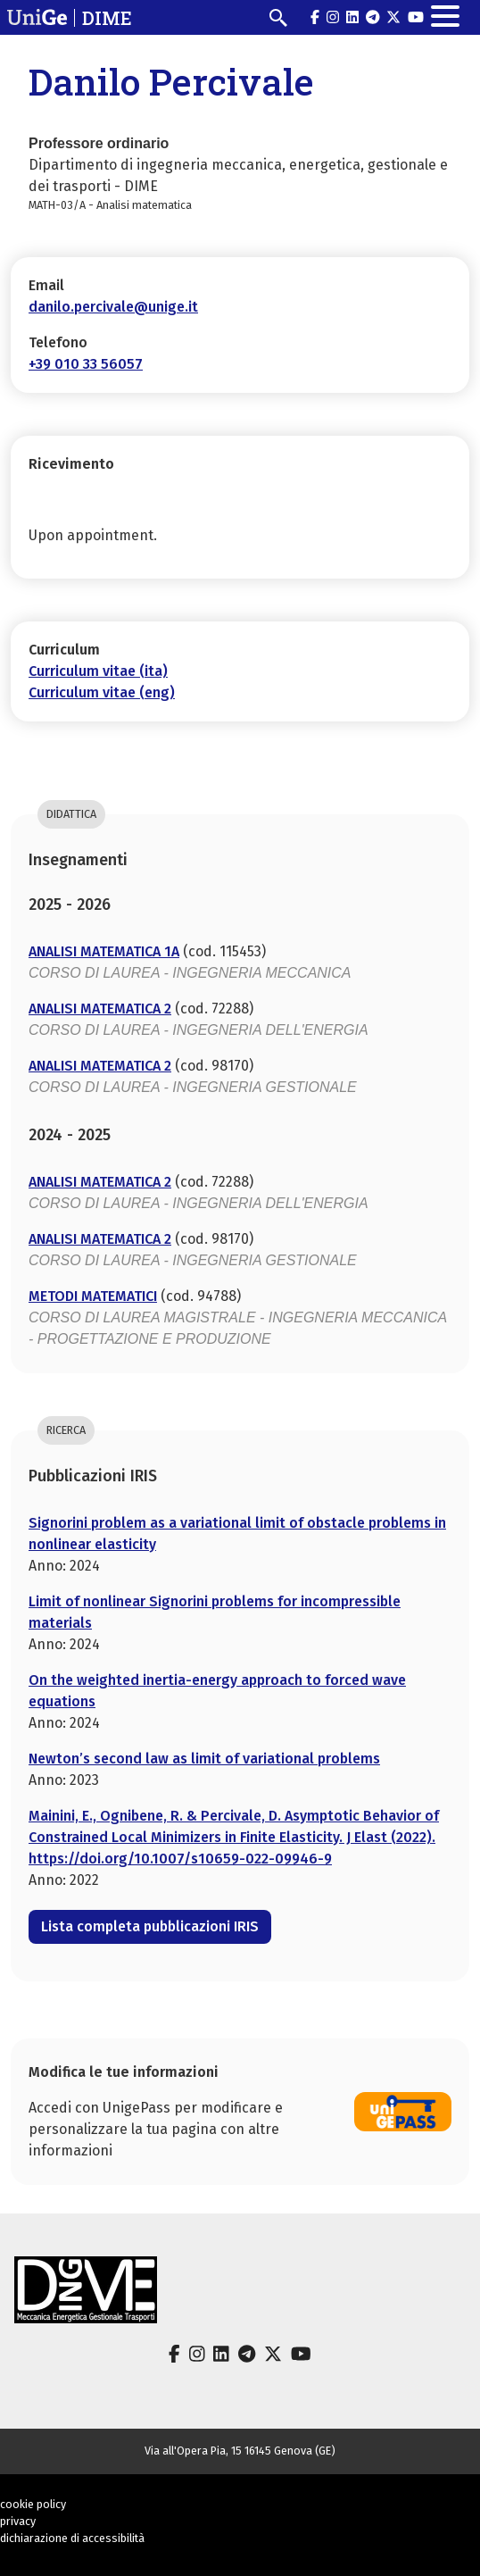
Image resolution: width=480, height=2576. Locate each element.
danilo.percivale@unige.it (113, 306)
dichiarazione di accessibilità (72, 2538)
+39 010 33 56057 (86, 363)
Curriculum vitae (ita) (98, 671)
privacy (18, 2521)
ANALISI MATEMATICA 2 (100, 1008)
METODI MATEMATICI (93, 1296)
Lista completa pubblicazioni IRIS (150, 1926)
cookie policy (33, 2504)
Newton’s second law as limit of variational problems (204, 1758)
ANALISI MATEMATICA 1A (104, 951)
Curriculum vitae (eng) (102, 692)
